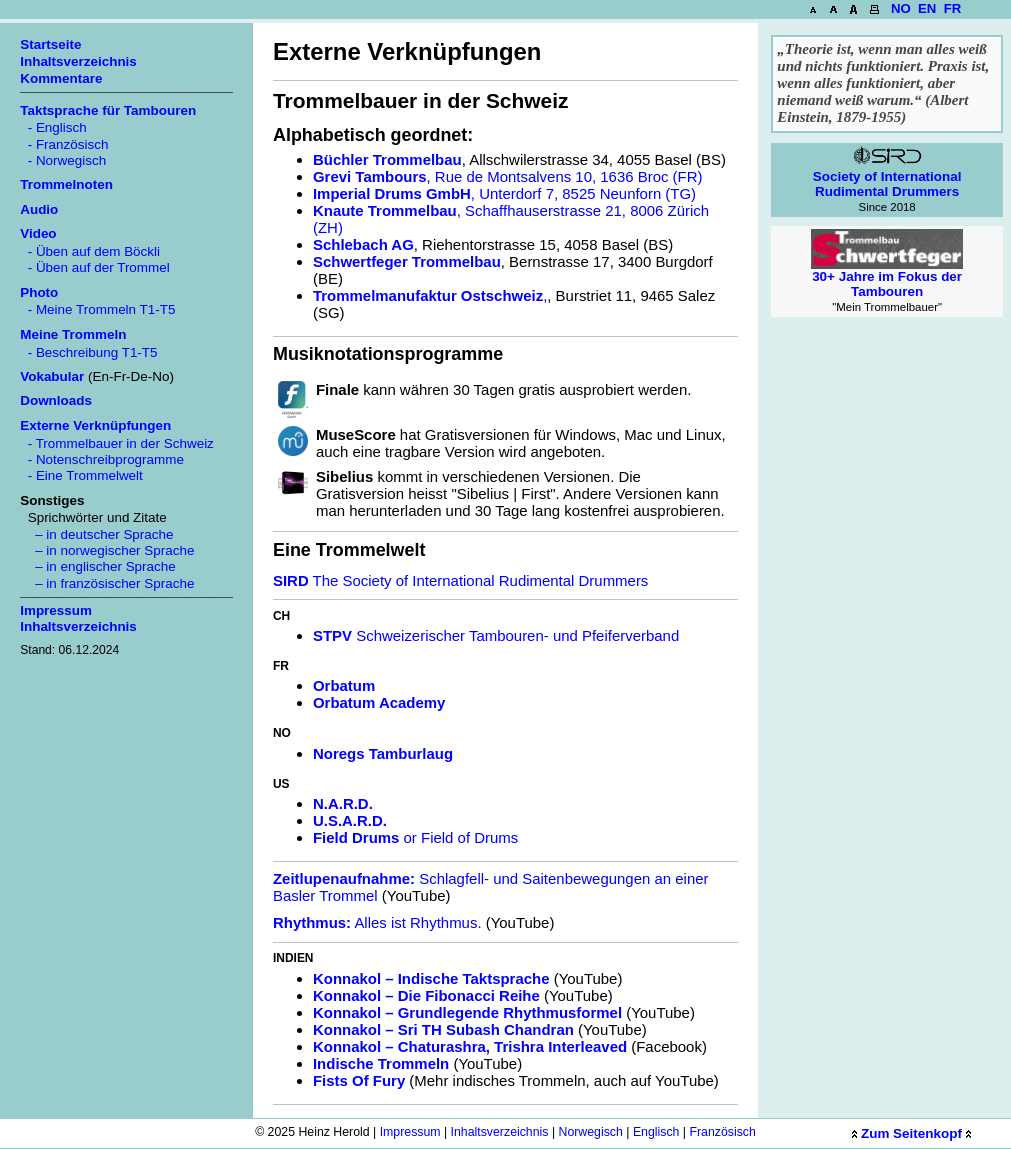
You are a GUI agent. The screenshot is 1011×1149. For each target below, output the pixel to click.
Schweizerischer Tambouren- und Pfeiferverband (496, 635)
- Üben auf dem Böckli (90, 251)
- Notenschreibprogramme (102, 459)
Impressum (410, 1132)
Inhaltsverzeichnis (500, 1132)
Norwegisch (591, 1132)
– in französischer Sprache (107, 583)
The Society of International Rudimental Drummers (460, 580)
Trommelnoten (66, 184)
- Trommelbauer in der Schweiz (117, 443)
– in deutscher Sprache (96, 534)
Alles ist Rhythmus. (377, 922)
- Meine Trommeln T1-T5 (97, 309)
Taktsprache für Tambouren (108, 110)
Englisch (656, 1132)
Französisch (722, 1132)
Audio (39, 209)
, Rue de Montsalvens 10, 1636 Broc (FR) (508, 176)
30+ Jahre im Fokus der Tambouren (887, 270)
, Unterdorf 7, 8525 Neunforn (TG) (504, 193)
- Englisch (53, 127)
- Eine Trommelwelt (81, 475)
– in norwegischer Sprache (107, 550)
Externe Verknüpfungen (95, 425)
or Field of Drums (415, 837)
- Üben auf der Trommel (95, 267)
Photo (39, 292)
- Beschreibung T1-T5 (88, 352)
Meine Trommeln (73, 334)
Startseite (50, 44)
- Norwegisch (63, 160)
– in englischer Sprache (98, 566)
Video (38, 233)
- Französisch (64, 144)
